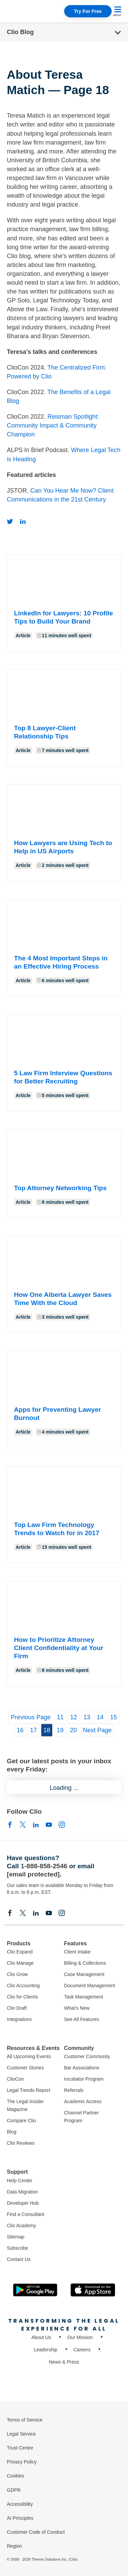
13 (87, 1717)
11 (60, 1717)
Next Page (97, 1730)
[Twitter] (10, 521)
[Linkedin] (23, 521)
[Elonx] (23, 1824)
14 (100, 1717)
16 (20, 1730)
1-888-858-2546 (44, 1866)
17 (33, 1730)
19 (60, 1730)
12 (73, 1717)
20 (73, 1730)
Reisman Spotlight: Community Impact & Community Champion (53, 425)
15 (113, 1717)
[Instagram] (62, 1824)
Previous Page (31, 1717)
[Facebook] (10, 1824)
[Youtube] (49, 1824)
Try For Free (88, 11)
